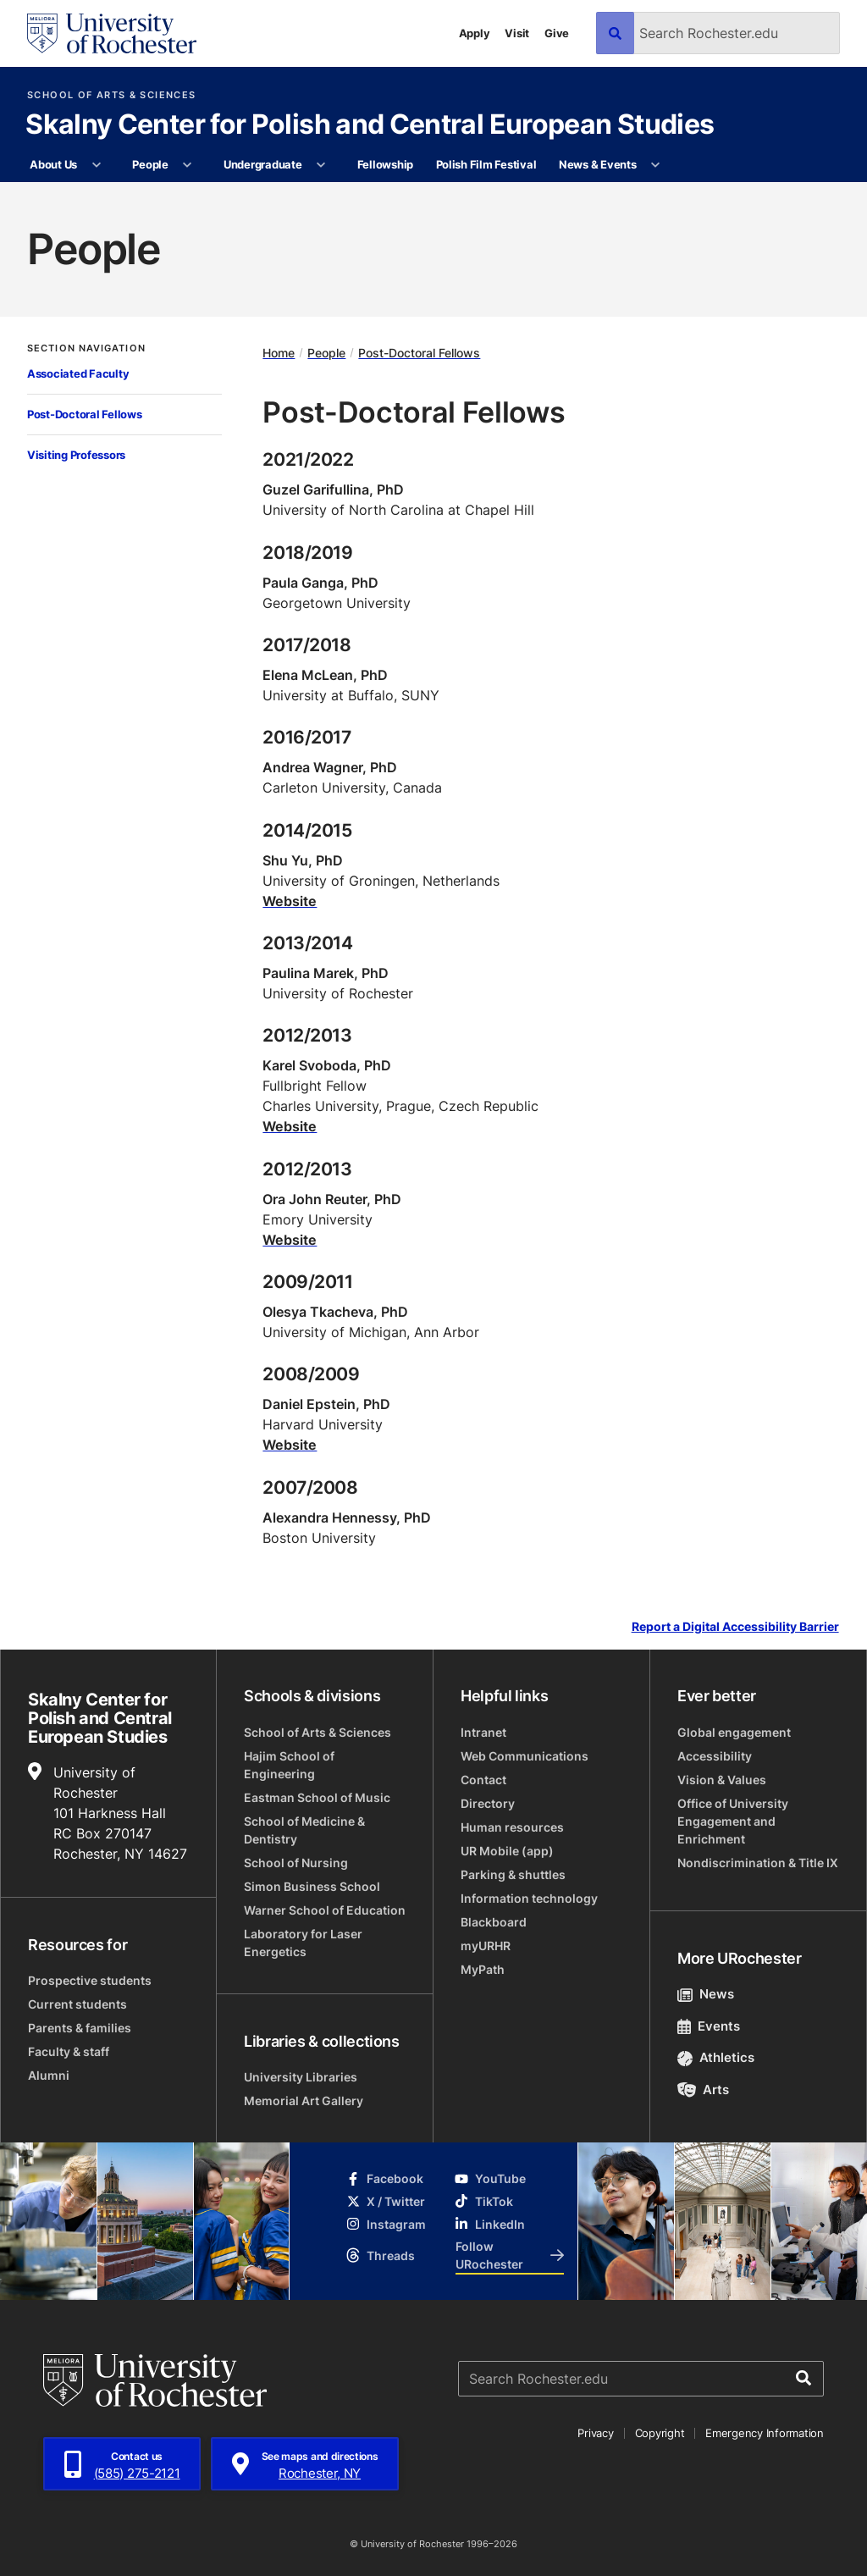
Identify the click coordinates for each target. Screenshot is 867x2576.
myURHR (486, 1946)
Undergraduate (263, 164)
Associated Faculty (78, 373)
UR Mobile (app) (507, 1851)
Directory (488, 1803)
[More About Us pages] (96, 165)
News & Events (598, 164)
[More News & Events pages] (656, 165)
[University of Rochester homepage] (111, 33)
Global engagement (734, 1732)
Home (278, 353)
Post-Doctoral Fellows (84, 414)
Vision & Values (721, 1780)
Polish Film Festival (486, 164)
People (150, 164)
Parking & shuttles (513, 1874)
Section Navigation (86, 348)
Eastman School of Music (317, 1797)
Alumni (48, 2075)
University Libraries (300, 2077)
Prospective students (90, 1980)
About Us (53, 164)
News (705, 1994)
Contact (483, 1780)
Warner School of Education (325, 1910)
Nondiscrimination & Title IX (757, 1863)
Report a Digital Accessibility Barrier (735, 1626)
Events (708, 2026)
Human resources (512, 1827)
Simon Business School (312, 1886)
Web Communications (524, 1756)
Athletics (715, 2057)
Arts (703, 2089)
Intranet (483, 1732)
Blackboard (494, 1922)
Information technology (529, 1898)
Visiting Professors (76, 454)
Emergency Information (764, 2433)
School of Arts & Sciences (111, 95)
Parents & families (79, 2028)
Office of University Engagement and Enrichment (732, 1821)
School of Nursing (296, 1863)
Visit (517, 33)
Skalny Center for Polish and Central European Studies (369, 125)
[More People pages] (188, 165)
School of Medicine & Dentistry (304, 1830)
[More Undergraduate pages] (321, 165)
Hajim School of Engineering (289, 1765)
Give (556, 33)
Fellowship (385, 164)
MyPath (483, 1969)
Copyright (660, 2433)
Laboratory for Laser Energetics (303, 1943)
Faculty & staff (68, 2051)
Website (289, 901)
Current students (77, 2004)
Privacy (595, 2433)
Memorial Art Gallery (303, 2100)
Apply (474, 33)
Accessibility (714, 1756)
